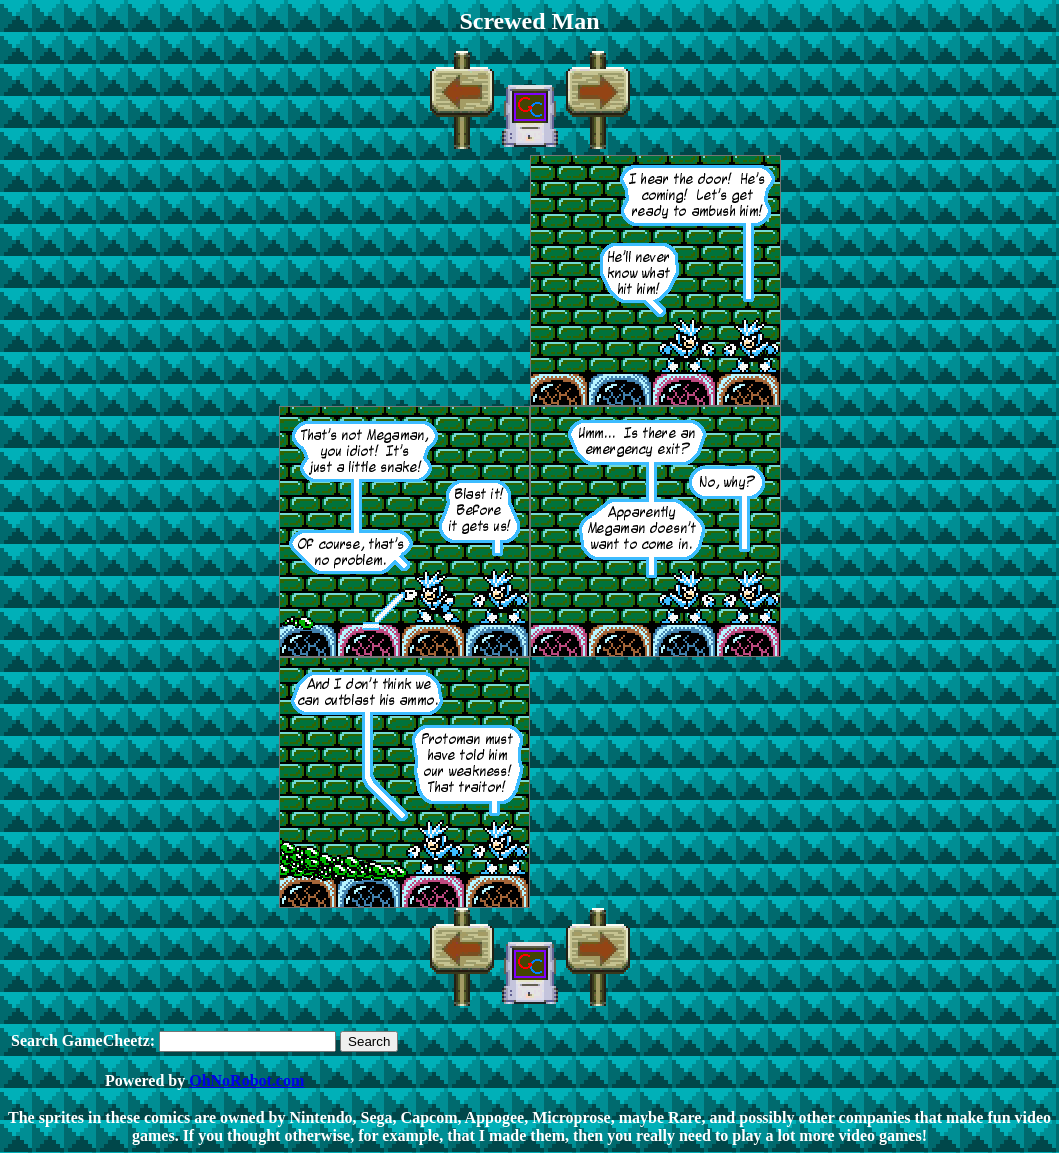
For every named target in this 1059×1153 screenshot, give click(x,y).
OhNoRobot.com (246, 1080)
